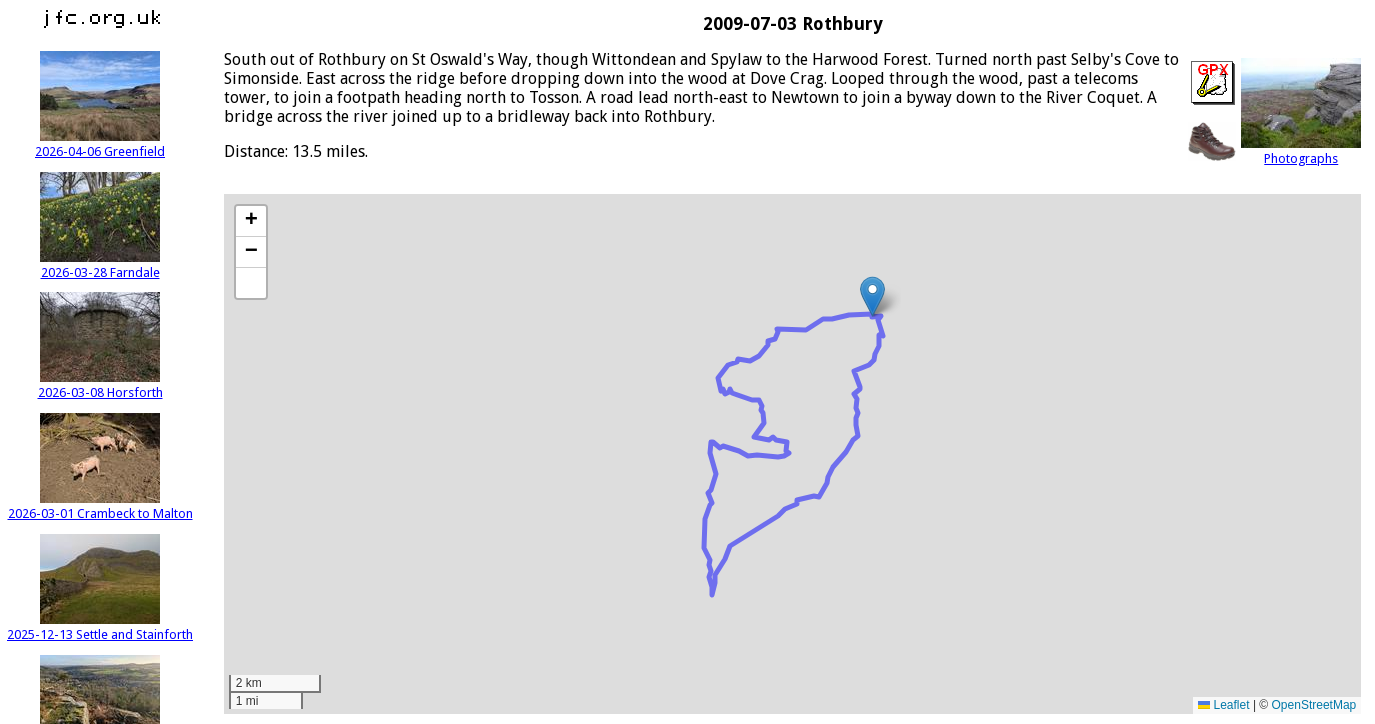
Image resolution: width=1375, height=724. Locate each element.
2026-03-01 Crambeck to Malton (100, 506)
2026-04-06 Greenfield (100, 144)
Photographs (1301, 151)
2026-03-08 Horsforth (100, 385)
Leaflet (1223, 705)
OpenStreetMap (1314, 705)
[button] (872, 296)
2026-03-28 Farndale (100, 265)
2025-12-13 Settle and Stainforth (100, 627)
